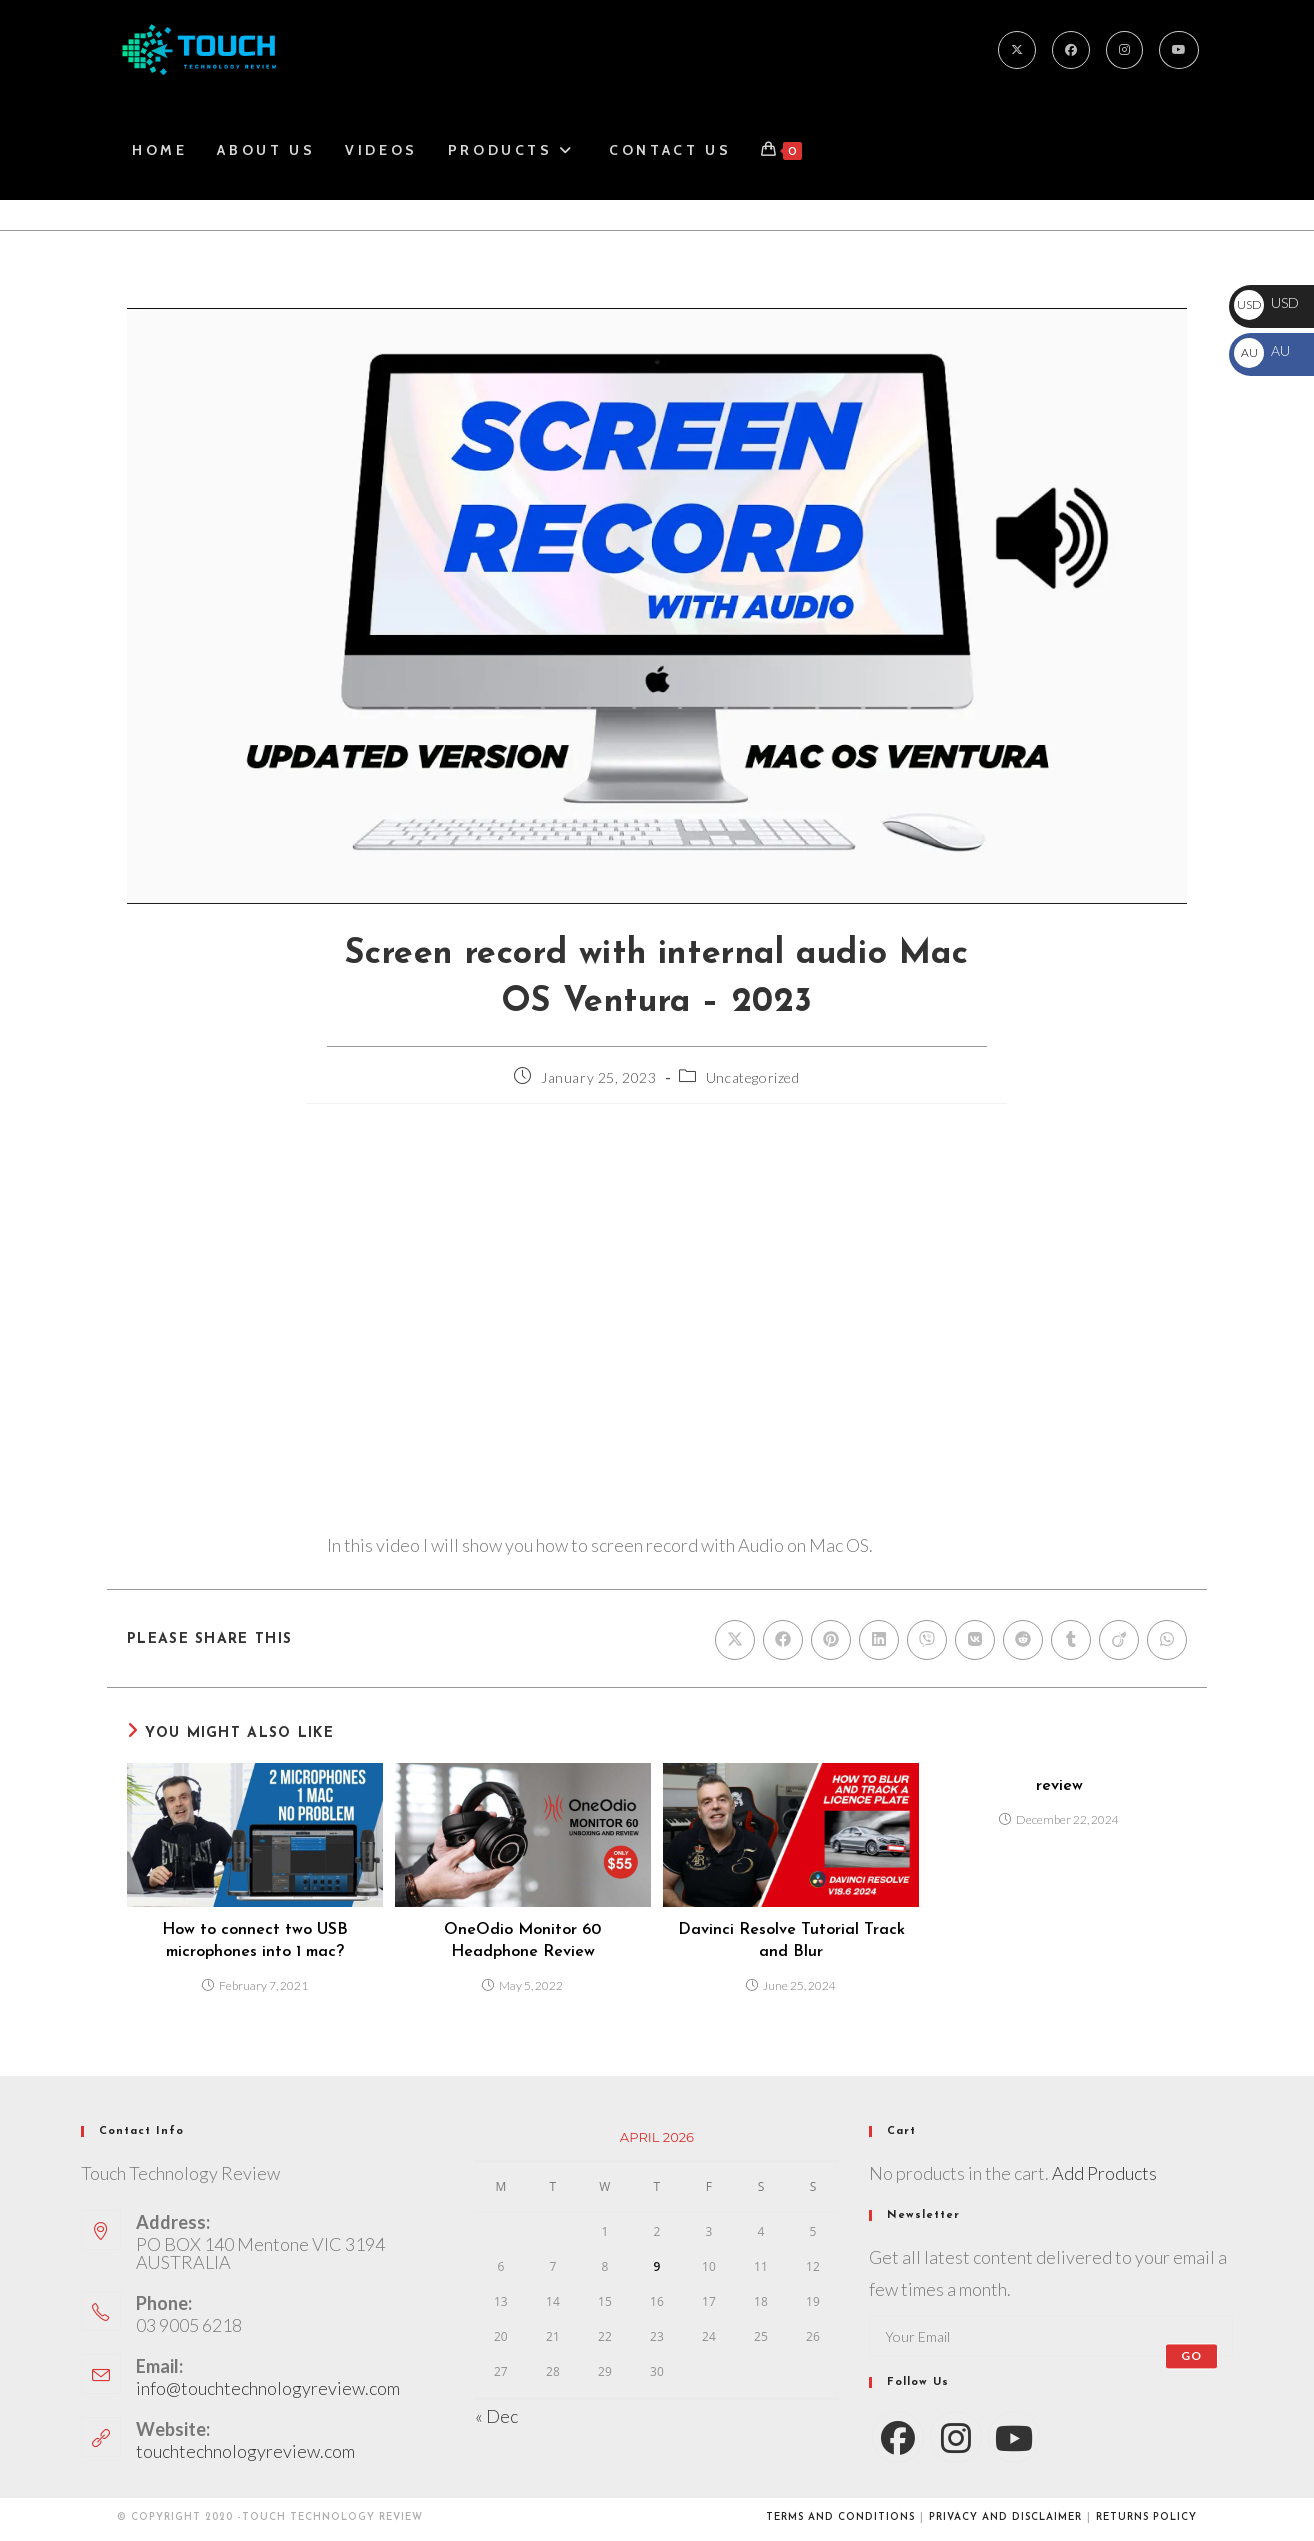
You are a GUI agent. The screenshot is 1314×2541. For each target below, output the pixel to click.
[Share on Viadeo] (1119, 1640)
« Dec (496, 2416)
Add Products (1104, 2173)
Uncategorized (753, 1077)
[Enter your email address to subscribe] (1051, 2336)
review (1059, 1786)
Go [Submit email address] (1191, 2355)
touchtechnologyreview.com (245, 2451)
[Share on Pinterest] (831, 1640)
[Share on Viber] (927, 1640)
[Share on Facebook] (783, 1640)
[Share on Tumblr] (1071, 1640)
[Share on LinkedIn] (879, 1640)
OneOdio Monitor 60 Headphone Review (522, 1941)
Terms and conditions (840, 2517)
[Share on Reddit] (1023, 1640)
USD (1266, 302)
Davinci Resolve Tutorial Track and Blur (791, 1941)
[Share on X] (735, 1640)
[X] (1017, 50)
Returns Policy (1146, 2517)
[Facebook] (1071, 50)
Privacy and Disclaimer (1005, 2517)
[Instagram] (1124, 50)
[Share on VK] (975, 1640)
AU (1262, 350)
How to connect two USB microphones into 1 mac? (255, 1941)
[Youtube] (1179, 50)
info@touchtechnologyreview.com (268, 2388)
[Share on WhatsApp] (1167, 1640)
